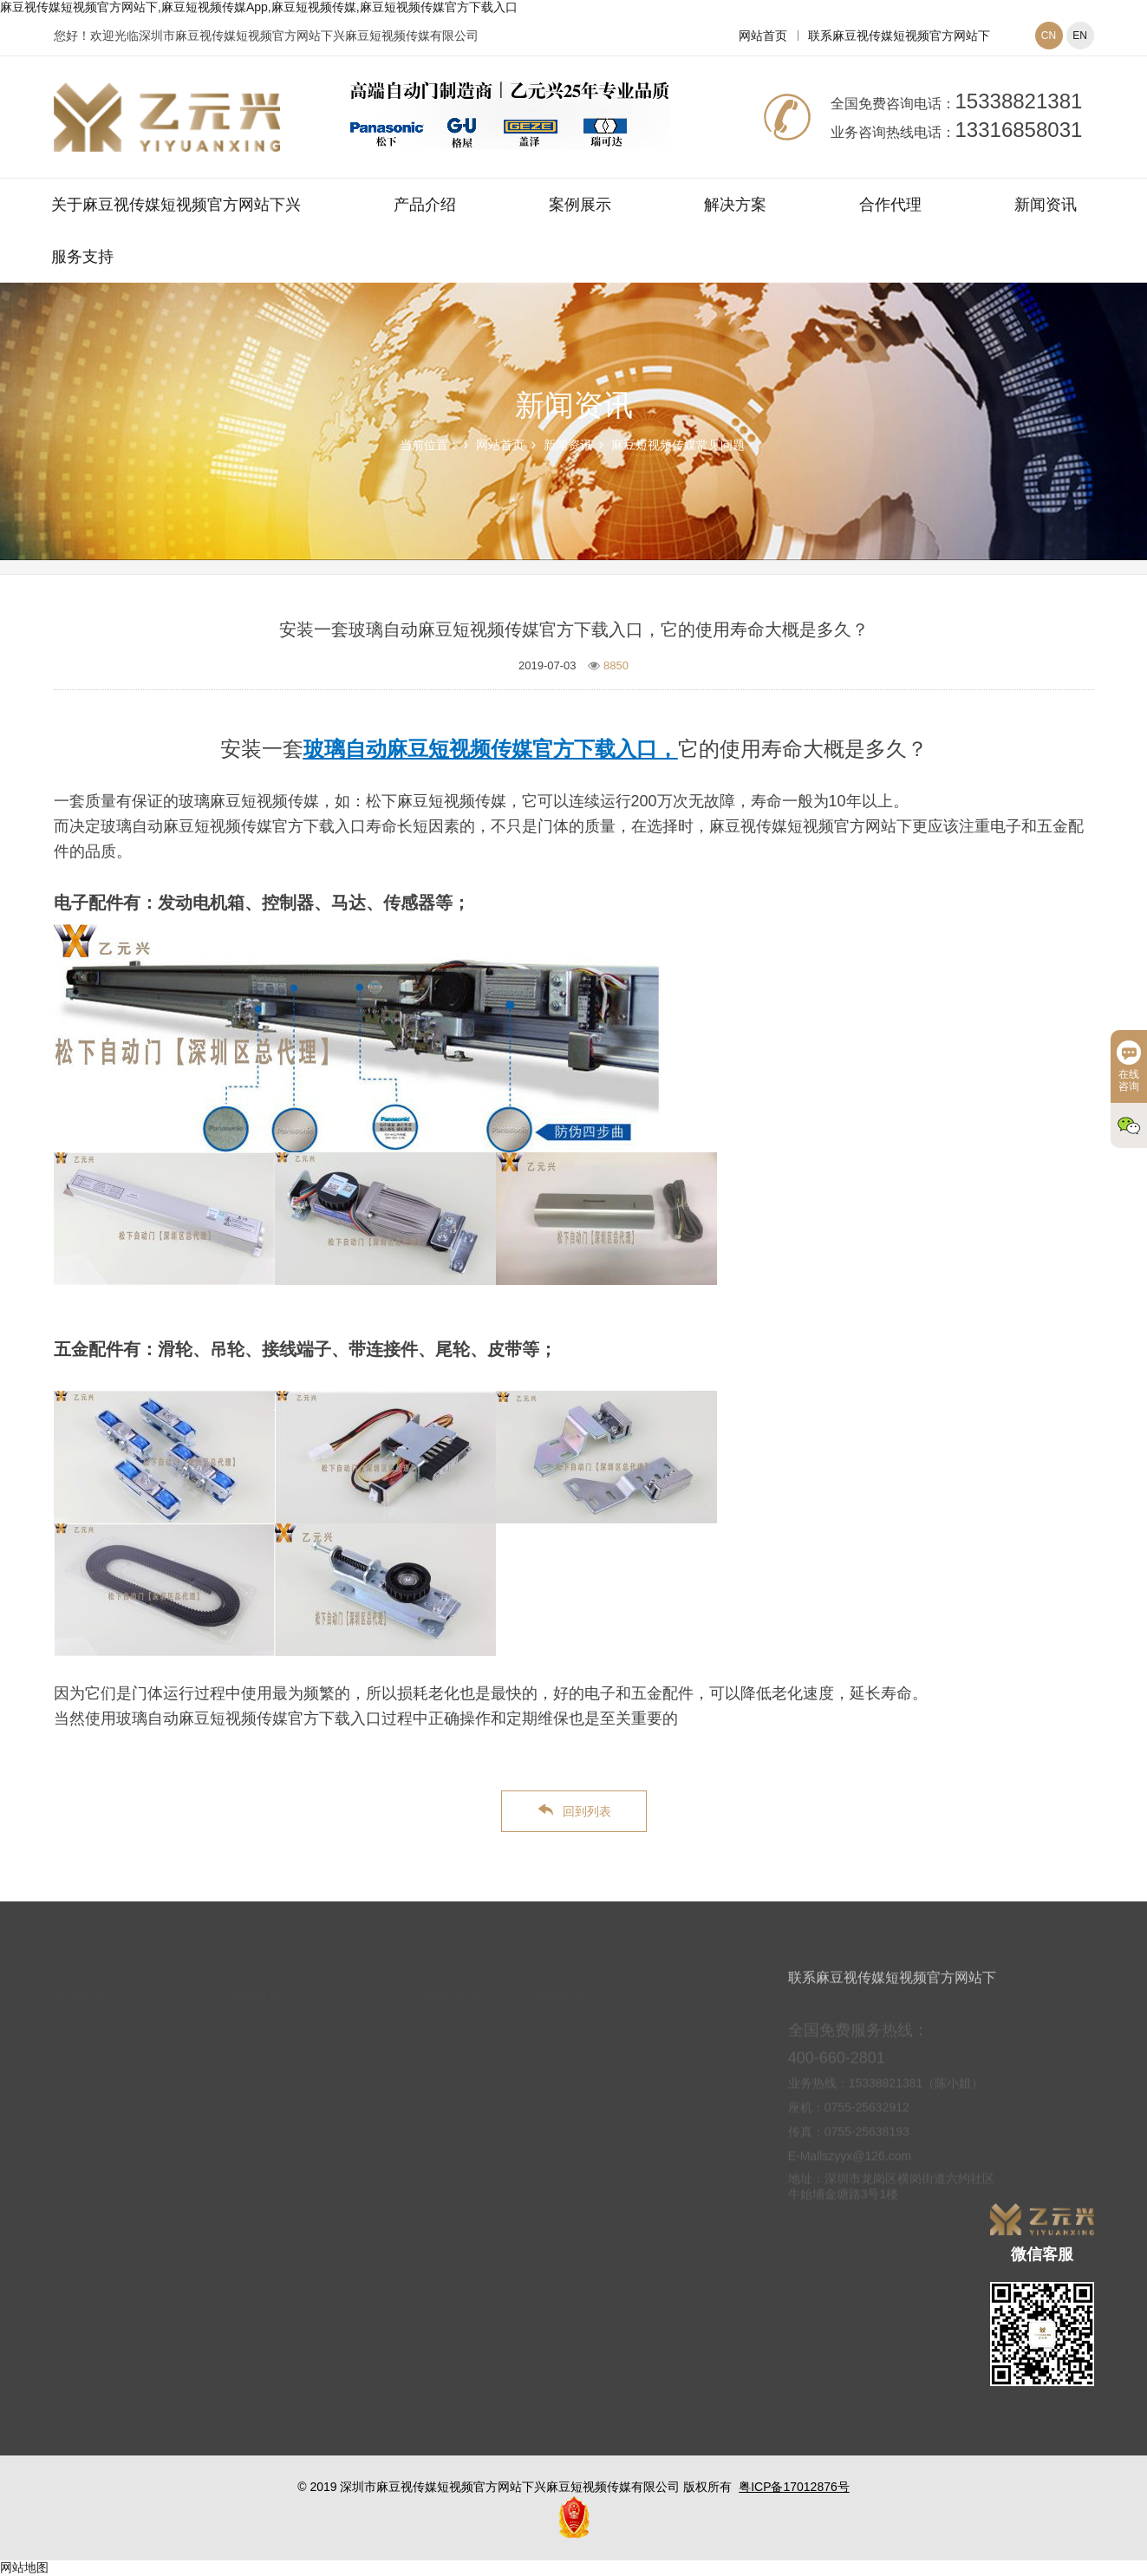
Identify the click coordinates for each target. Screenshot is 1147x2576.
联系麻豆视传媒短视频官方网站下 (899, 35)
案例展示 (580, 204)
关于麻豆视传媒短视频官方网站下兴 (176, 204)
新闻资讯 (1045, 204)
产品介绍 (425, 204)
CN (1048, 35)
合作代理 (890, 204)
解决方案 (735, 204)
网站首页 (763, 35)
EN (1079, 35)
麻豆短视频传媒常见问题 (678, 445)
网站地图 (24, 2567)
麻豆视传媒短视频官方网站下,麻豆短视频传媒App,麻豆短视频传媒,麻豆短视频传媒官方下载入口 (259, 7)
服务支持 (82, 256)
